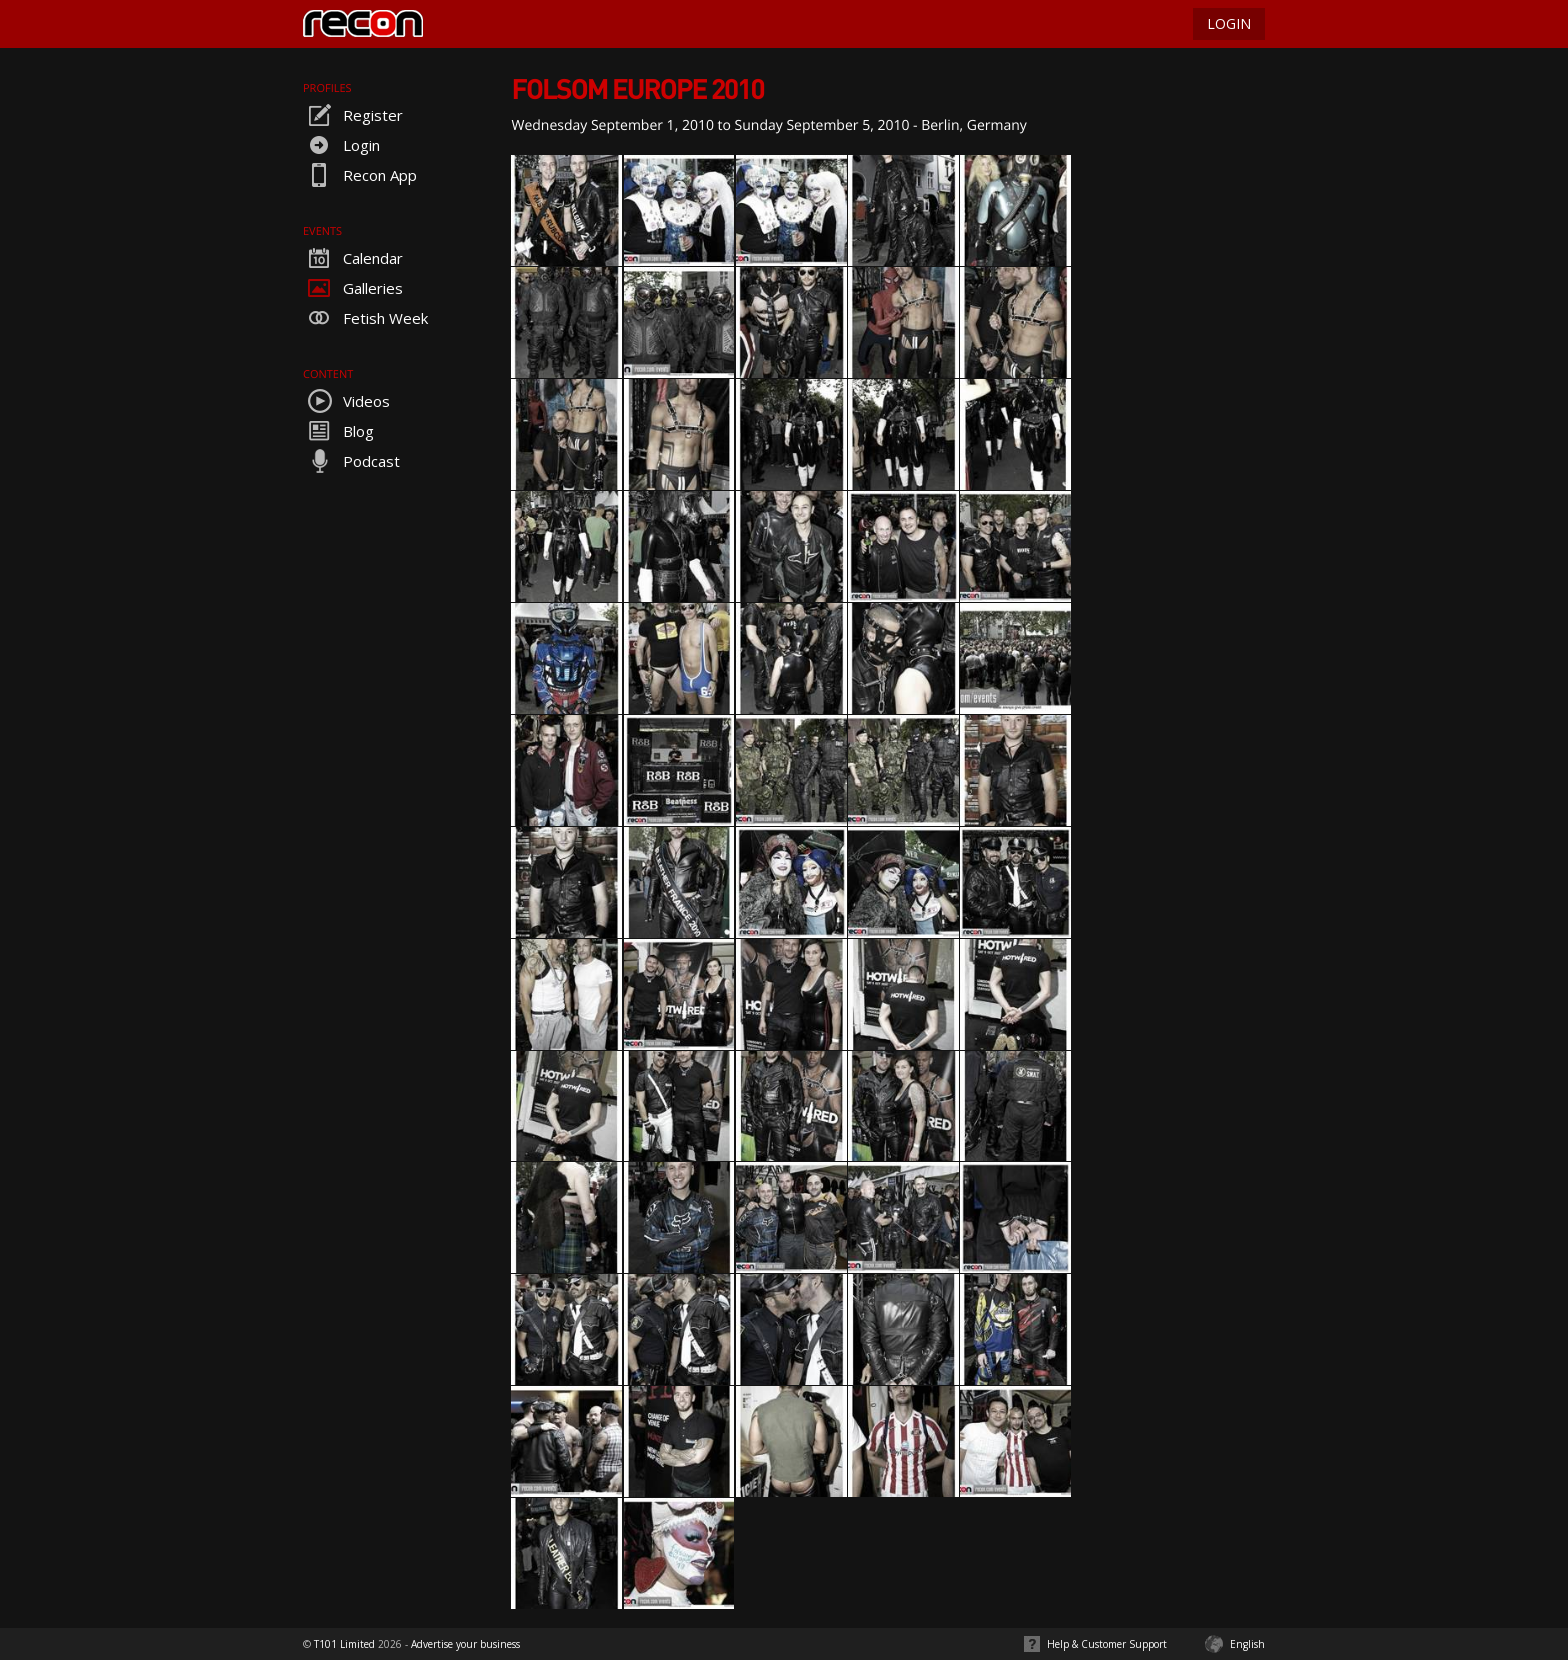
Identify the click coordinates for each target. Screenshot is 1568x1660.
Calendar (353, 258)
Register (353, 115)
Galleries (353, 288)
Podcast (351, 461)
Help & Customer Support (1107, 1644)
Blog (338, 431)
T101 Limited (344, 1644)
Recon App (360, 175)
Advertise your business (465, 1644)
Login (341, 145)
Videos (346, 401)
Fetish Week (365, 318)
